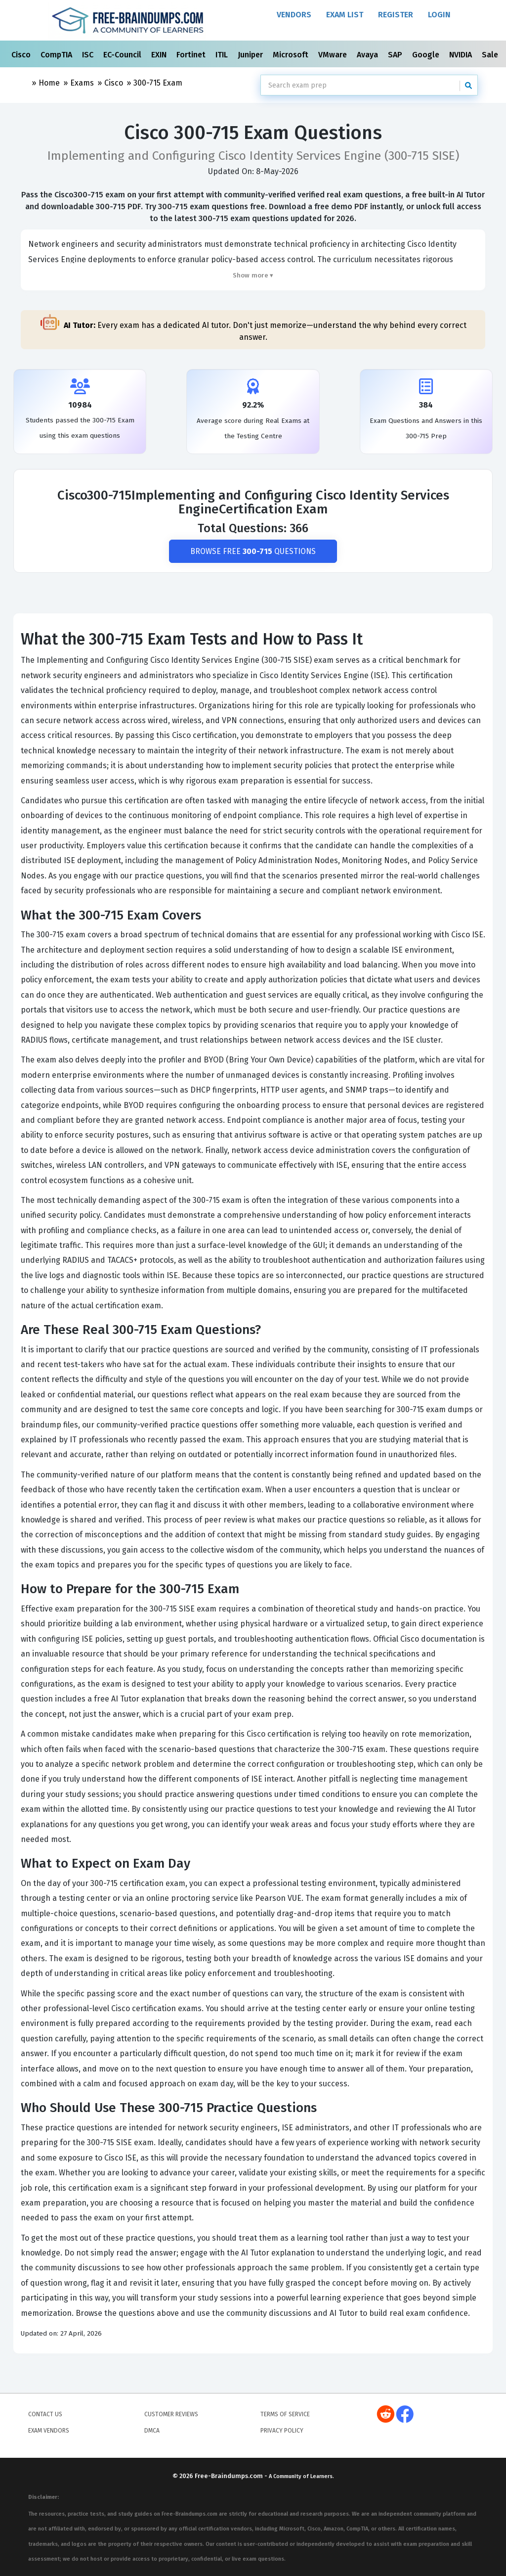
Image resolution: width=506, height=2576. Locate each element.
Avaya (368, 54)
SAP (396, 54)
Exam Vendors (48, 2430)
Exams (82, 83)
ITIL (222, 54)
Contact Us (45, 2414)
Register (395, 14)
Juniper (251, 54)
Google (426, 54)
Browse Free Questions (253, 551)
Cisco (22, 54)
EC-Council (123, 54)
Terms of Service (285, 2414)
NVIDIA (461, 54)
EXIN (160, 54)
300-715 (157, 83)
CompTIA (57, 54)
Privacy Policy (281, 2430)
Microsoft (291, 54)
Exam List (344, 14)
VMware (333, 54)
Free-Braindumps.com (229, 2476)
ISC (88, 54)
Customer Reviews (171, 2414)
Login (439, 14)
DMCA (152, 2430)
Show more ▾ (253, 275)
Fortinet (192, 54)
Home (49, 83)
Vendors (294, 14)
